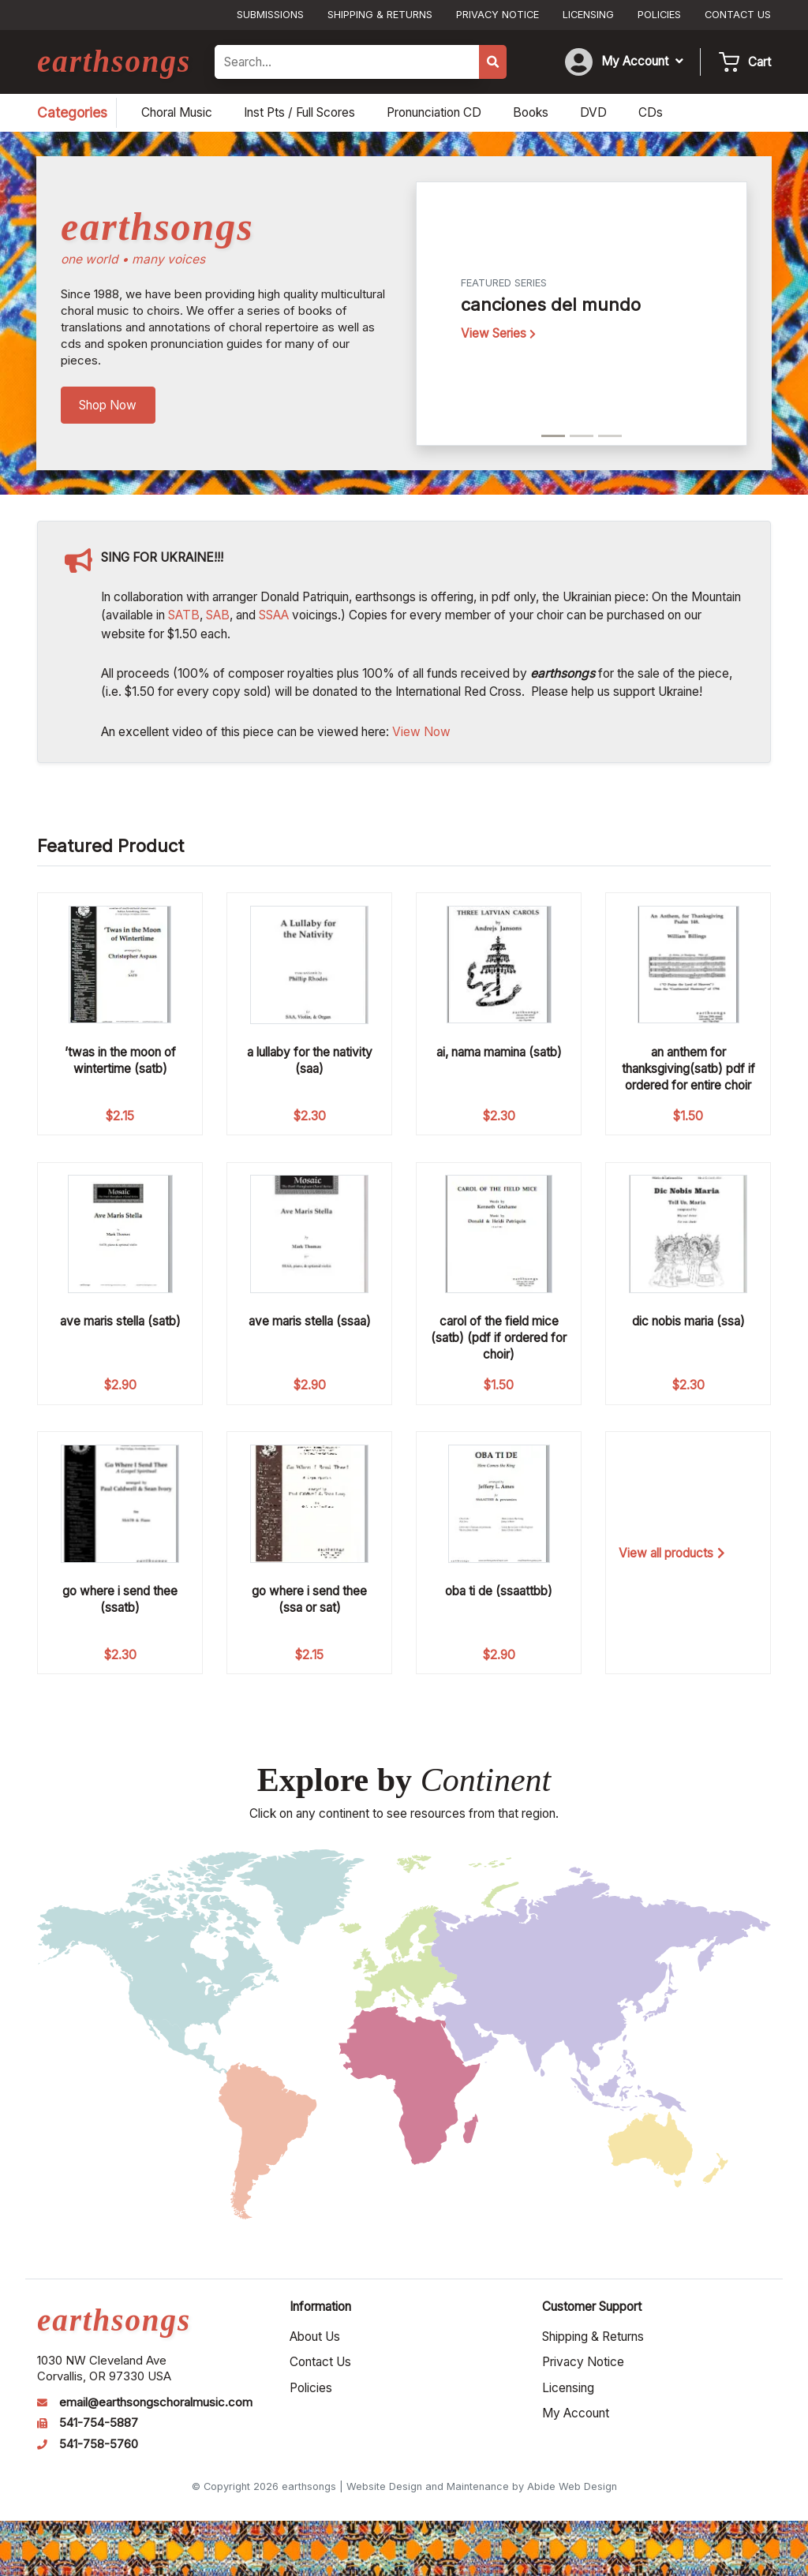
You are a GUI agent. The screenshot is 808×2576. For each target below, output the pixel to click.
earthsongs (114, 61)
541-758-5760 (98, 2444)
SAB (218, 615)
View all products (672, 1553)
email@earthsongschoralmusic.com (155, 2402)
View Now (421, 731)
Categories (72, 112)
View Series (498, 333)
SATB (184, 615)
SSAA (274, 615)
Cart (759, 61)
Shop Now (108, 405)
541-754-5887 (98, 2423)
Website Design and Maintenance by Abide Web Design (481, 2486)
